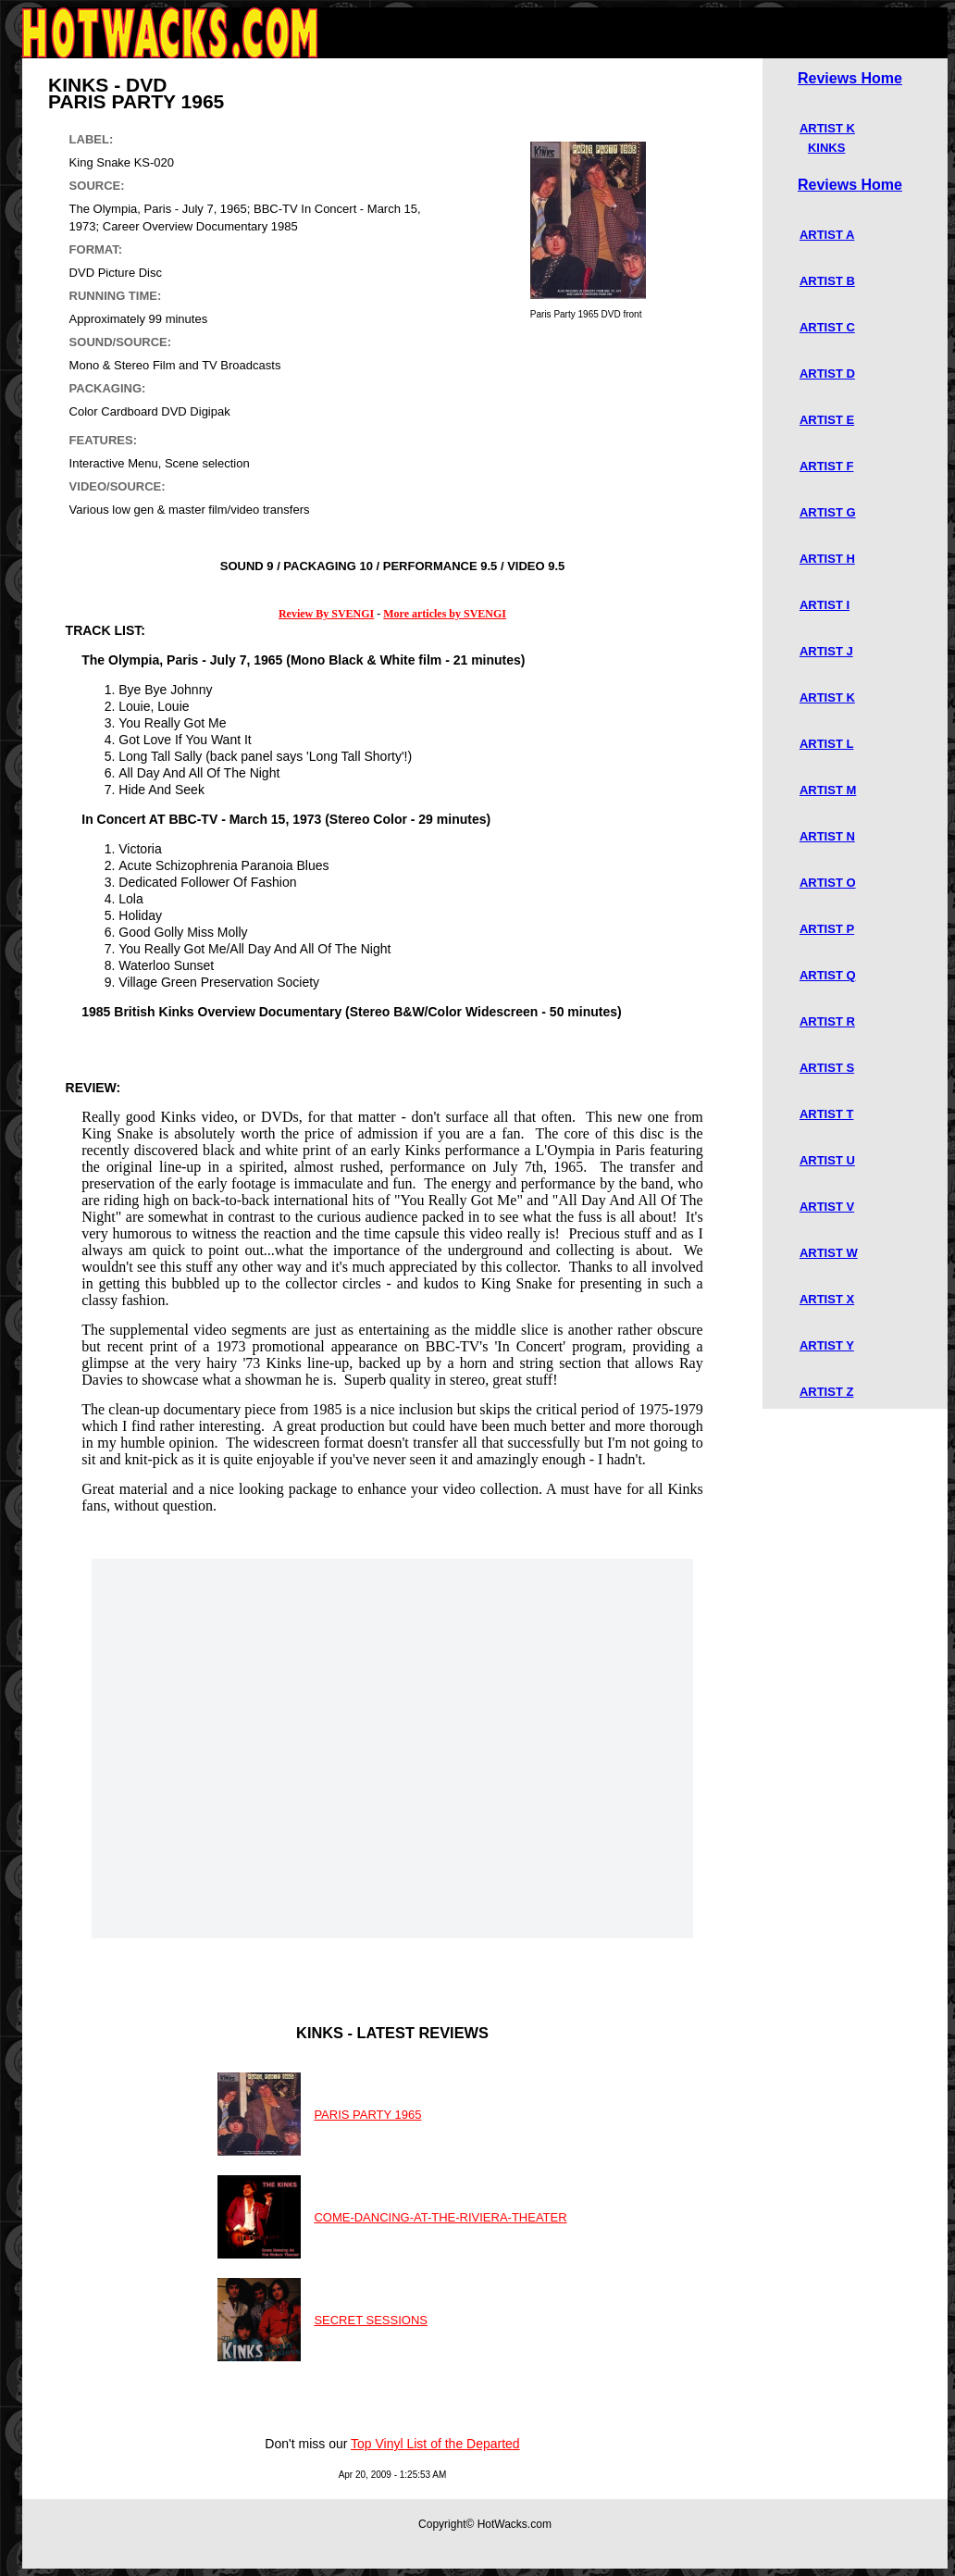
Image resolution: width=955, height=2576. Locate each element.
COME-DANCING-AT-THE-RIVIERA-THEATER (440, 2217)
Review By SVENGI (326, 613)
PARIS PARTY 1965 (367, 2115)
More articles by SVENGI (444, 613)
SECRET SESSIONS (371, 2320)
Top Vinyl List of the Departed (435, 2443)
